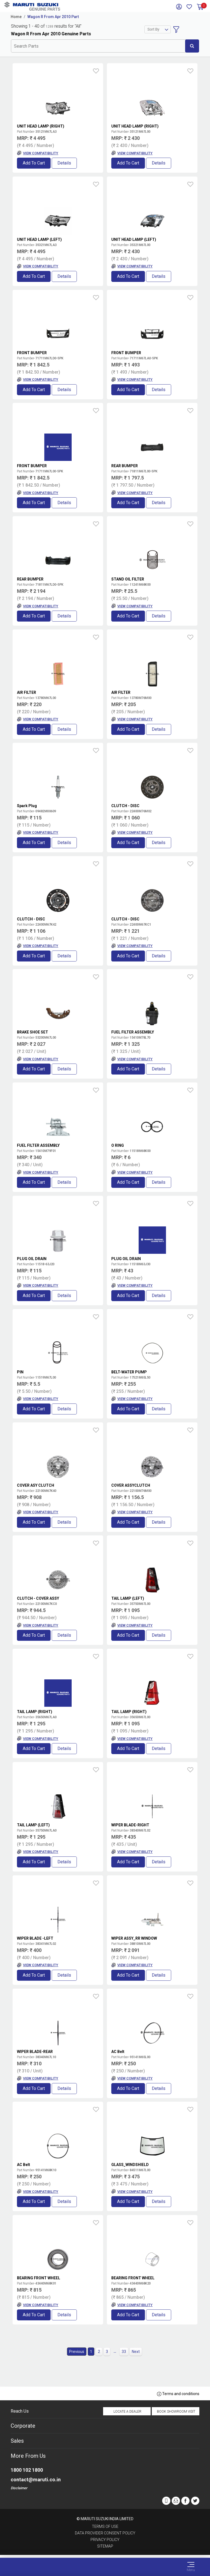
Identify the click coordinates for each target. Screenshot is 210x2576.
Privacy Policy (105, 2539)
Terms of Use (105, 2526)
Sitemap (105, 2546)
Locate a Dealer (127, 2411)
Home (16, 17)
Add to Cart (34, 163)
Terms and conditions (178, 2394)
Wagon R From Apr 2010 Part (53, 17)
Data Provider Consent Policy (105, 2533)
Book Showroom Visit (176, 2411)
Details (64, 163)
